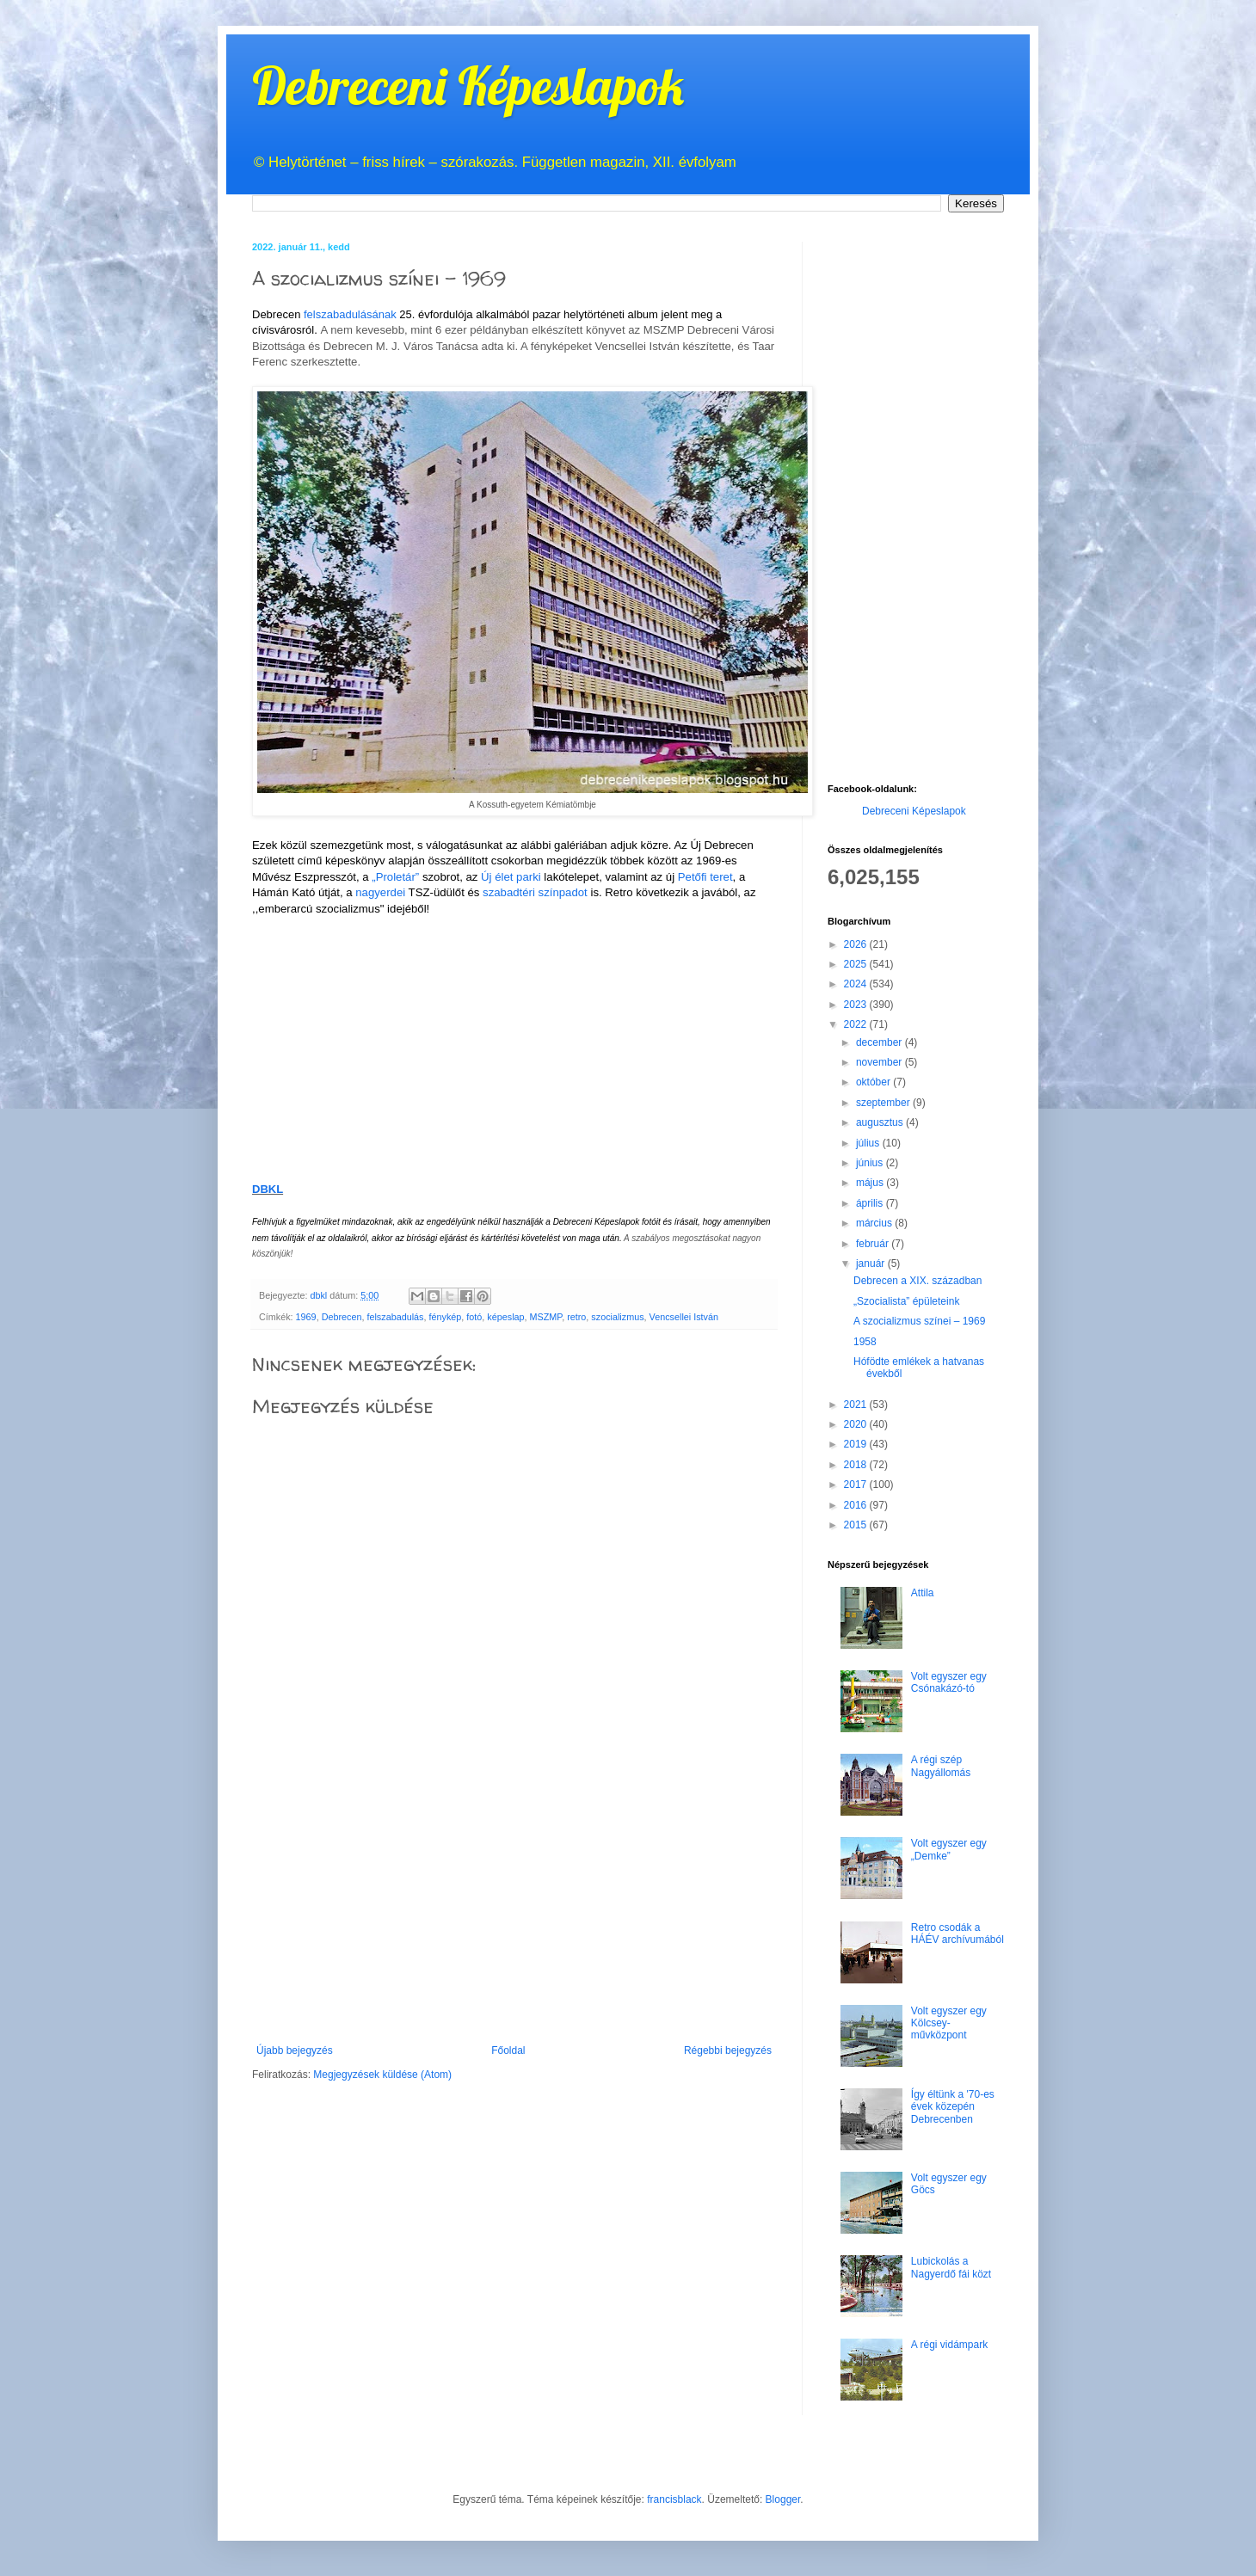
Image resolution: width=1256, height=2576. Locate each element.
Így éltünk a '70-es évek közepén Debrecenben (952, 2106)
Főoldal (508, 2050)
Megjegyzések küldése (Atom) (382, 2075)
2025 (857, 964)
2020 (857, 1424)
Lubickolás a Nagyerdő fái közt (951, 2267)
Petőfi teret (705, 876)
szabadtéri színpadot (535, 892)
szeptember (884, 1103)
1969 (306, 1317)
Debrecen (342, 1317)
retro (576, 1317)
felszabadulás (394, 1317)
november (880, 1062)
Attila (922, 1593)
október (874, 1082)
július (869, 1143)
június (871, 1163)
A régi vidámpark (949, 2345)
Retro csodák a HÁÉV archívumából (957, 1933)
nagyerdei (380, 892)
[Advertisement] (514, 1915)
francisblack (674, 2499)
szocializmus (617, 1317)
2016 (857, 1505)
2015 (857, 1525)
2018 (857, 1465)
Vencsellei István (684, 1317)
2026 (857, 944)
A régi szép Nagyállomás (940, 1766)
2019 (857, 1444)
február (873, 1244)
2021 (857, 1405)
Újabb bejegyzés (294, 2050)
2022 (857, 1024)
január (872, 1263)
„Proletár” (395, 876)
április (871, 1203)
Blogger (783, 2499)
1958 (865, 1342)
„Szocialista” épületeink (906, 1301)
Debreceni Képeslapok (468, 85)
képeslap (505, 1317)
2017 (857, 1485)
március (875, 1223)
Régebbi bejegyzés (728, 2050)
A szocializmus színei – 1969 (919, 1321)
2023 (857, 1005)
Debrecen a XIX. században (917, 1281)
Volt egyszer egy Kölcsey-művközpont (949, 2023)
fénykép (444, 1317)
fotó (474, 1317)
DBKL (267, 1189)
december (880, 1042)
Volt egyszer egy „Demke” (949, 1849)
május (871, 1183)
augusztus (881, 1122)
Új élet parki (511, 876)
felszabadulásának (351, 314)
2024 (857, 984)
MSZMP (546, 1317)
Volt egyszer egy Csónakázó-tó (949, 1682)
